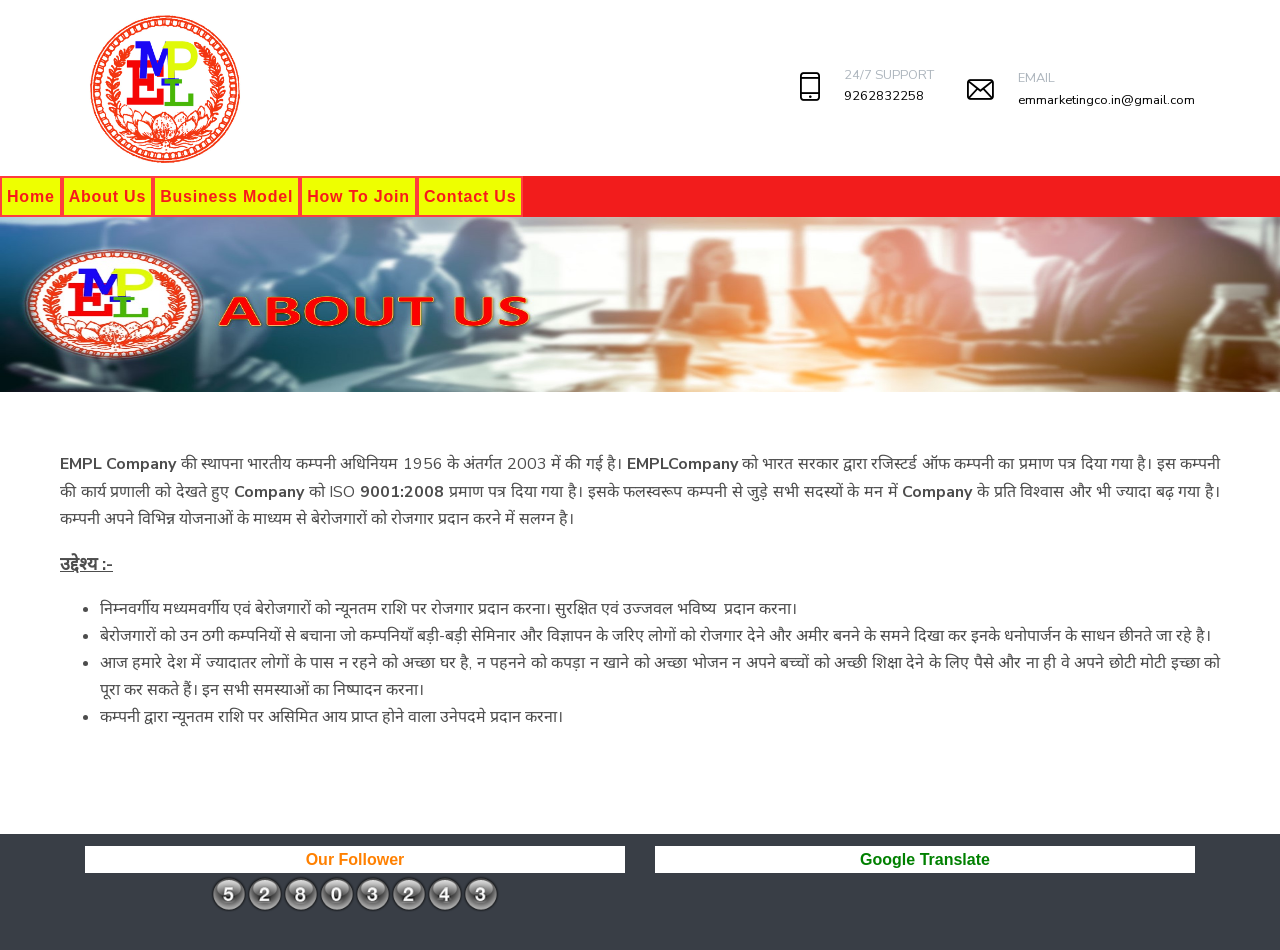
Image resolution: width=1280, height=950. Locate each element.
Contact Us (470, 196)
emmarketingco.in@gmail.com (1106, 100)
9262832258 (884, 96)
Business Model (226, 196)
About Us (108, 196)
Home (31, 196)
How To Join (358, 196)
